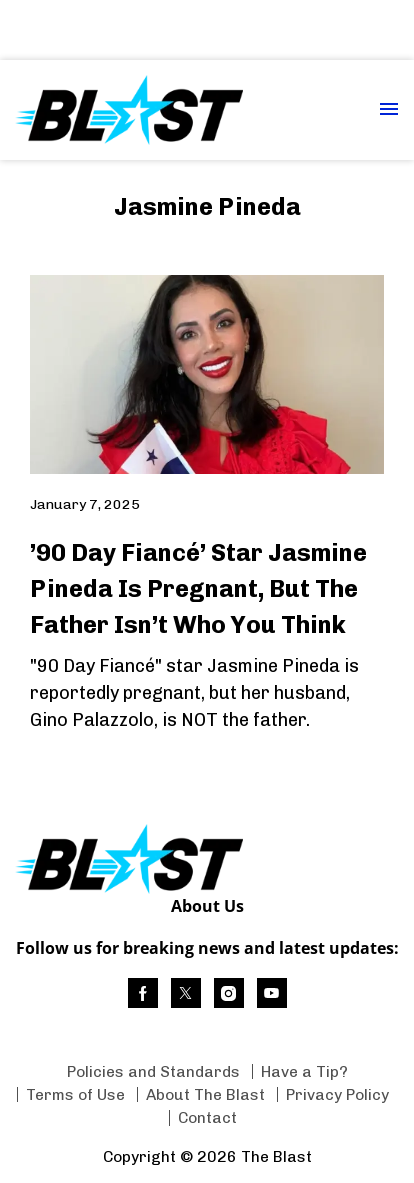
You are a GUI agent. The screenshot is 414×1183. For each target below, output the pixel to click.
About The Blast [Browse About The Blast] (205, 1094)
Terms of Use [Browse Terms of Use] (75, 1094)
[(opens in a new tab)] (143, 993)
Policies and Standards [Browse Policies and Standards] (153, 1071)
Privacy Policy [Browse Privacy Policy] (337, 1094)
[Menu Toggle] (389, 110)
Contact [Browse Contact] (207, 1117)
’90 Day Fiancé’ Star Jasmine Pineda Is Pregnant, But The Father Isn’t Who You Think (198, 588)
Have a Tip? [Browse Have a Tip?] (304, 1071)
